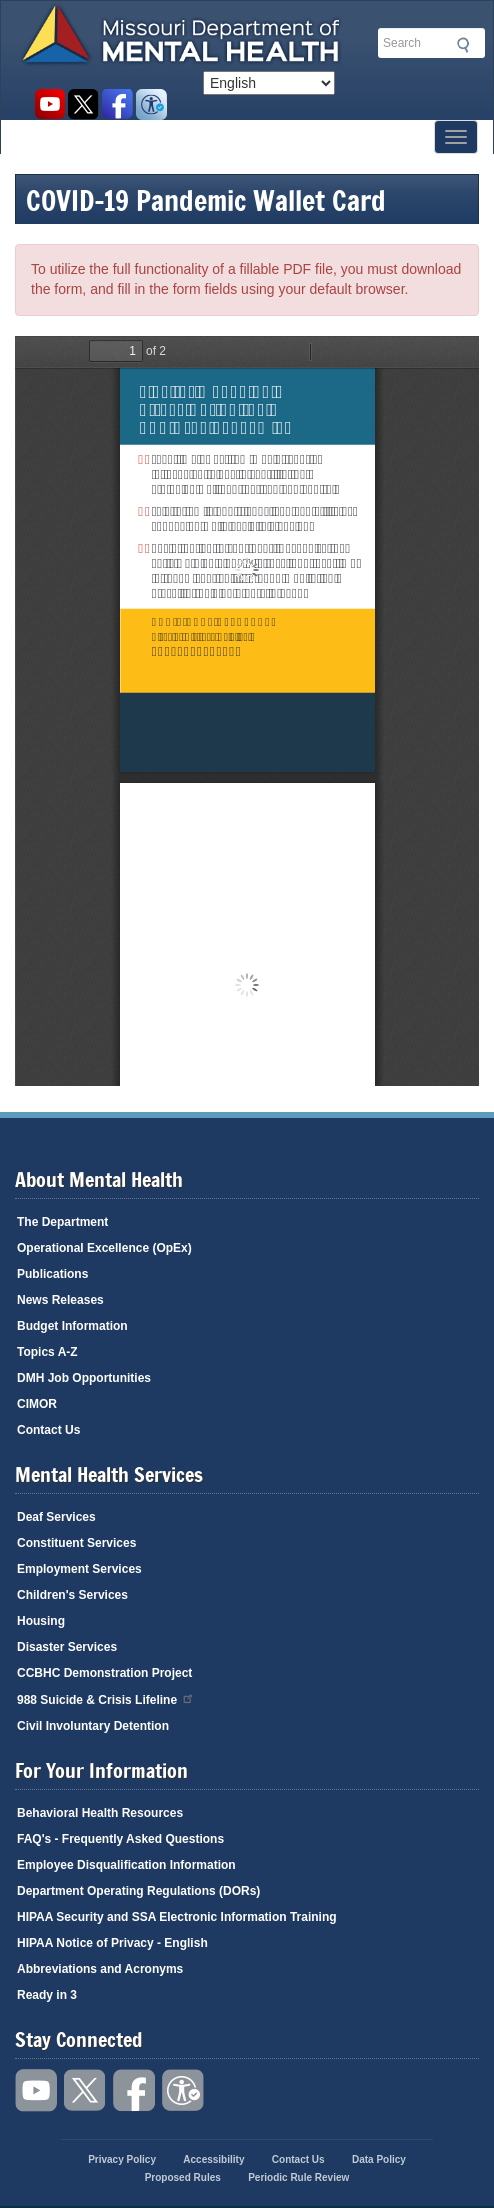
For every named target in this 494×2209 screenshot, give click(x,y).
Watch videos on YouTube (49, 104)
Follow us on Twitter (83, 104)
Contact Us (48, 1430)
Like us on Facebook (117, 104)
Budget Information (72, 1326)
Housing (41, 1621)
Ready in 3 (47, 1995)
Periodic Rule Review (298, 2177)
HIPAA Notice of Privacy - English (112, 1943)
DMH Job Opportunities (84, 1378)
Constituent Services (76, 1543)
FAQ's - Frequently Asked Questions (120, 1839)
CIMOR (37, 1404)
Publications (52, 1274)
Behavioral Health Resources (100, 1813)
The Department (62, 1222)
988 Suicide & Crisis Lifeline (106, 1698)
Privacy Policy (122, 2159)
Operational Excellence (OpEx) (104, 1248)
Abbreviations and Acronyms (100, 1969)
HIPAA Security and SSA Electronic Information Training (177, 1917)
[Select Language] (269, 83)
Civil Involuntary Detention (93, 1726)
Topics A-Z (47, 1352)
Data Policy (379, 2159)
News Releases (60, 1300)
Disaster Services (67, 1647)
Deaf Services (56, 1517)
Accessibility (151, 104)
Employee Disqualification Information (126, 1865)
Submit (460, 45)
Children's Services (72, 1595)
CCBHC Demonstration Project (104, 1673)
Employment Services (79, 1569)
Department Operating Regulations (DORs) (138, 1891)
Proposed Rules (183, 2177)
